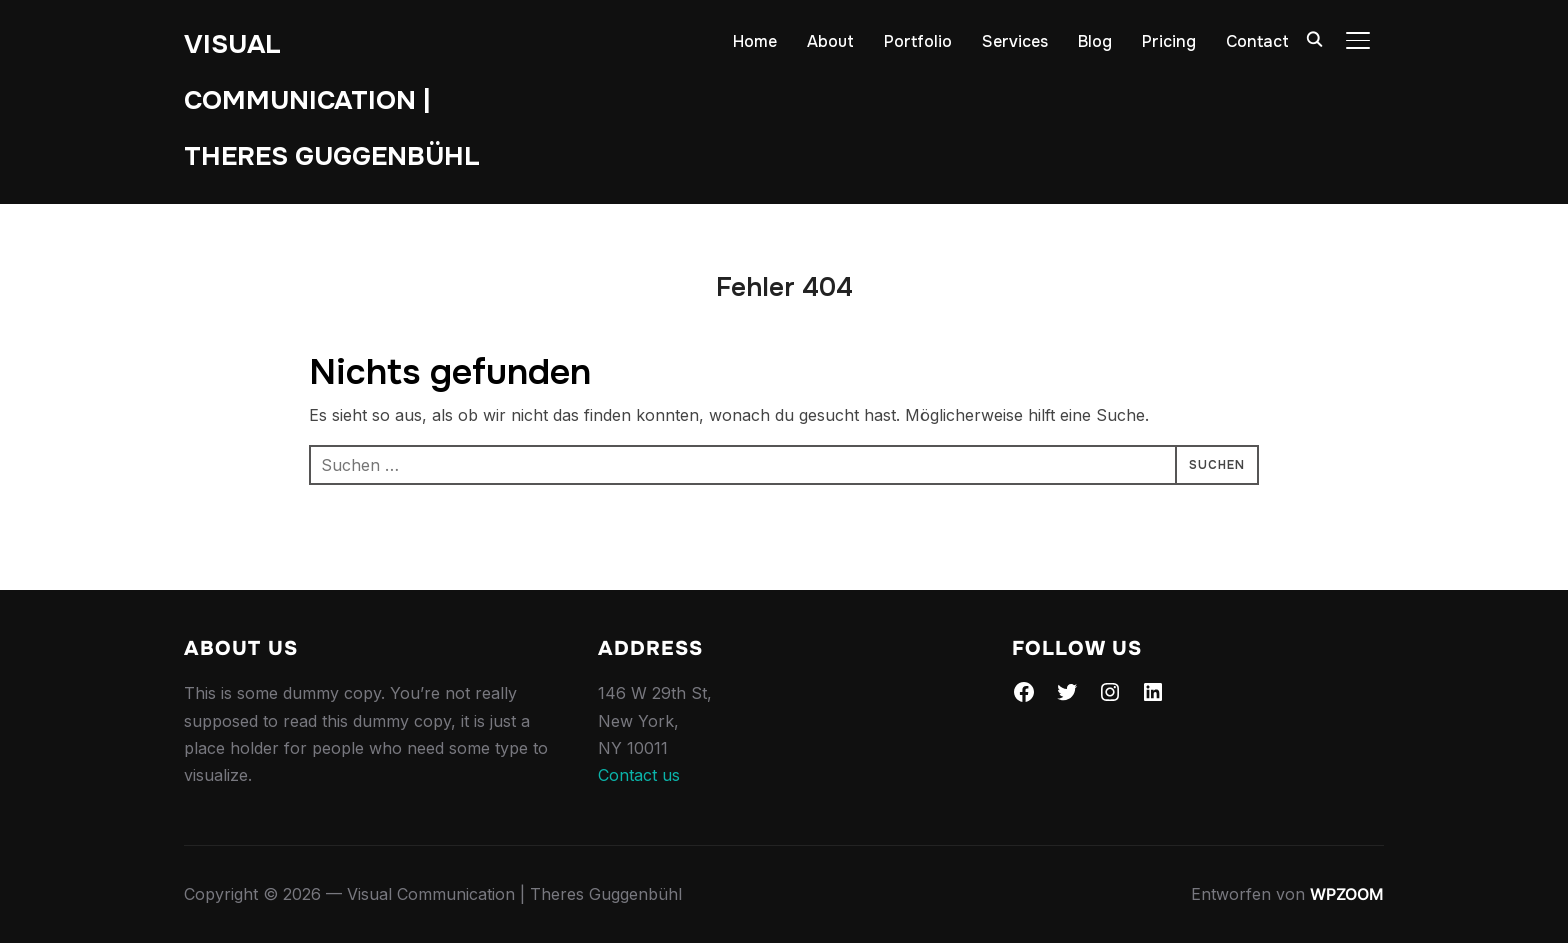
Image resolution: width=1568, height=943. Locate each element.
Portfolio (918, 41)
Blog (1095, 41)
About (830, 41)
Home (755, 41)
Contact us (639, 775)
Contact (1257, 41)
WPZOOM (1347, 894)
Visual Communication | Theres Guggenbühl (332, 100)
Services (1015, 41)
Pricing (1169, 41)
